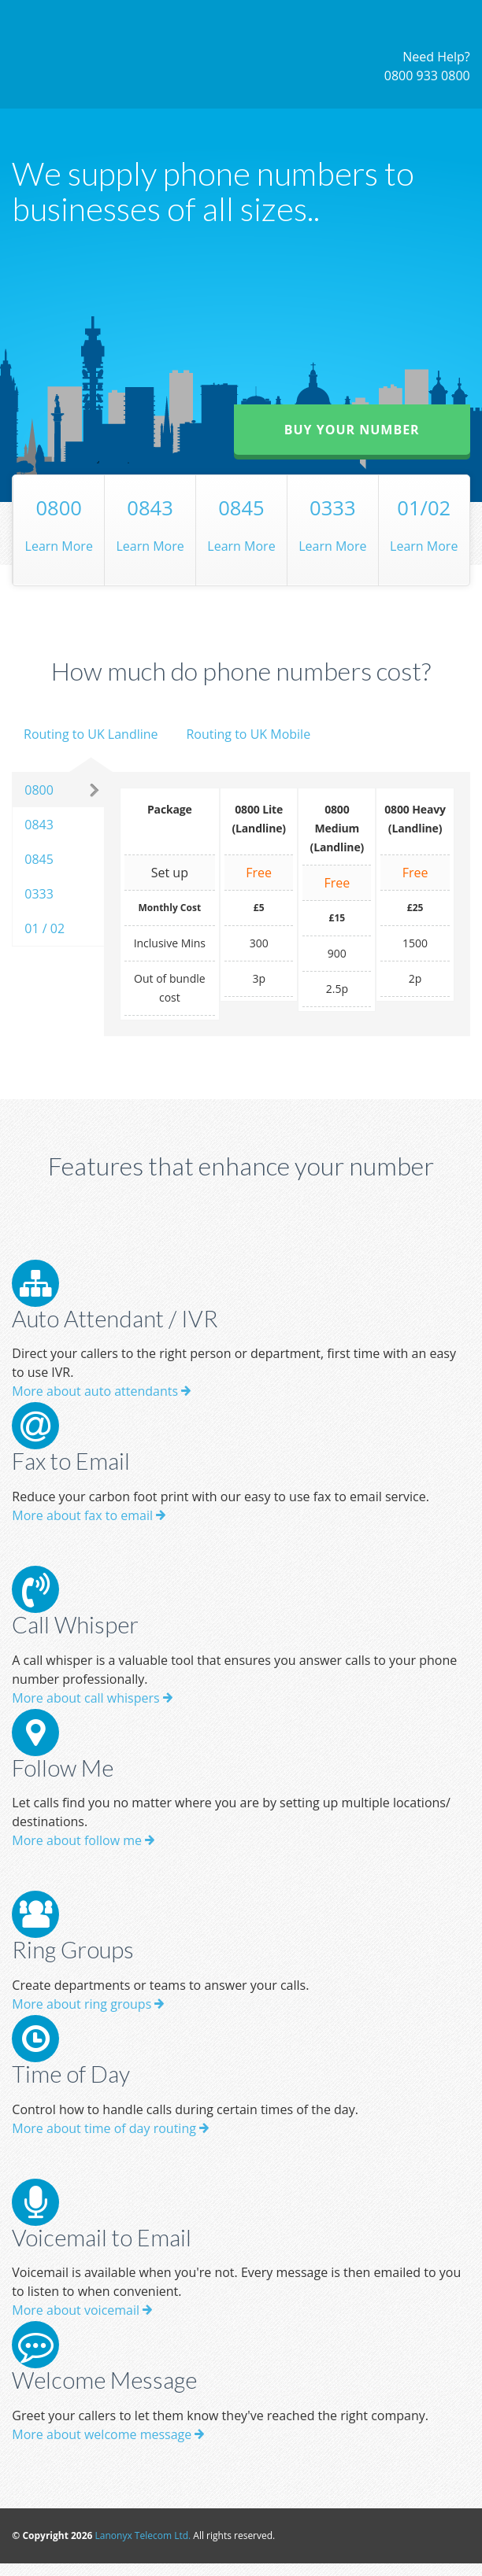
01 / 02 (44, 928)
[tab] (90, 748)
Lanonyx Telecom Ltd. (143, 2535)
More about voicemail (82, 2310)
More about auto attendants (101, 1391)
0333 (39, 893)
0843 (39, 824)
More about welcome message (108, 2434)
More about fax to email (88, 1515)
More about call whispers (92, 1698)
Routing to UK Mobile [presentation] (248, 734)
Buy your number (352, 429)
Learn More (58, 523)
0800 (39, 790)
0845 (39, 859)
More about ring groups (88, 2004)
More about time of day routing (110, 2128)
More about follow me (83, 1840)
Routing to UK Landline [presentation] (91, 734)
